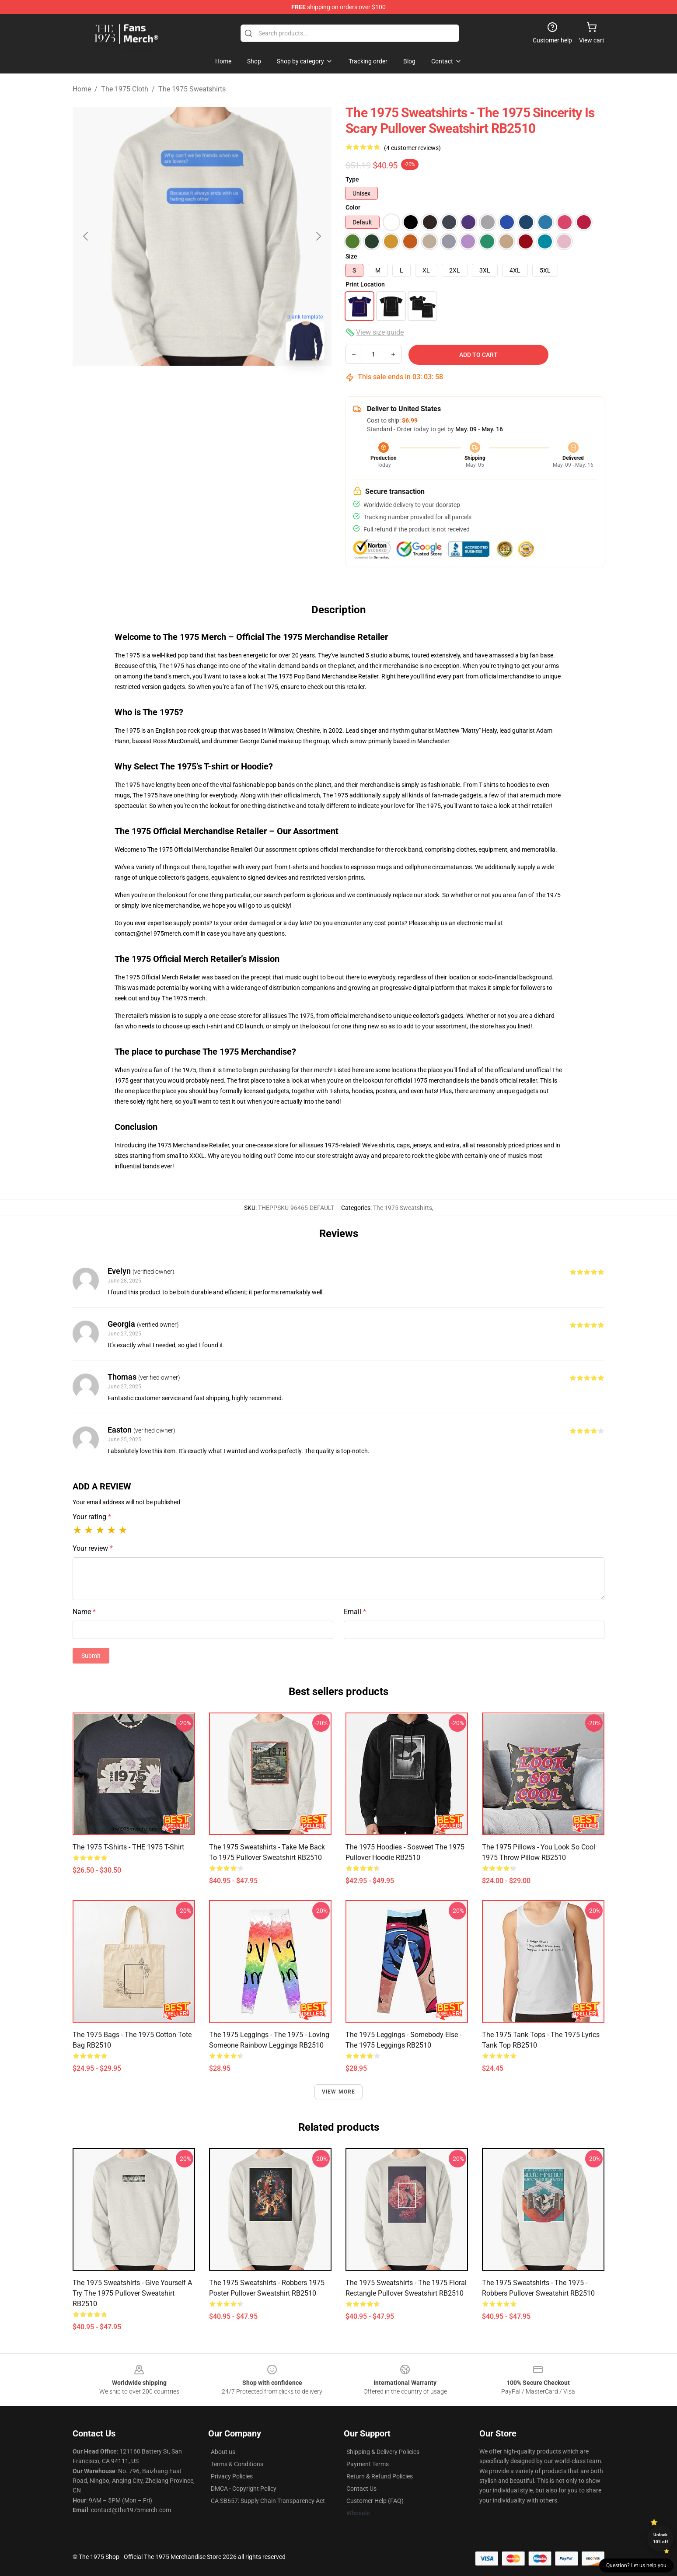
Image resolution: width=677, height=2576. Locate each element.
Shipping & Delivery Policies (382, 2451)
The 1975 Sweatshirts (192, 89)
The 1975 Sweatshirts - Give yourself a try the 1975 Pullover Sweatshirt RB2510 (132, 2293)
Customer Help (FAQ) (375, 2500)
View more (339, 2092)
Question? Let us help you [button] (636, 2565)
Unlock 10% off (660, 2538)
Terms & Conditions (237, 2464)
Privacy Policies (232, 2476)
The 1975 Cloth (124, 89)
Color (352, 207)
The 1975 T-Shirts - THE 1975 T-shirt (128, 1847)
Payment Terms (367, 2464)
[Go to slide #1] (179, 386)
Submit (91, 1655)
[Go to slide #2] (225, 386)
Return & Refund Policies (379, 2476)
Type (352, 179)
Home (82, 89)
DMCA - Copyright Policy (243, 2488)
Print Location (365, 284)
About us (223, 2451)
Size (351, 256)
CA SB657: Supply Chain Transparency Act (268, 2500)
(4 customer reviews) (412, 147)
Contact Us (361, 2488)
